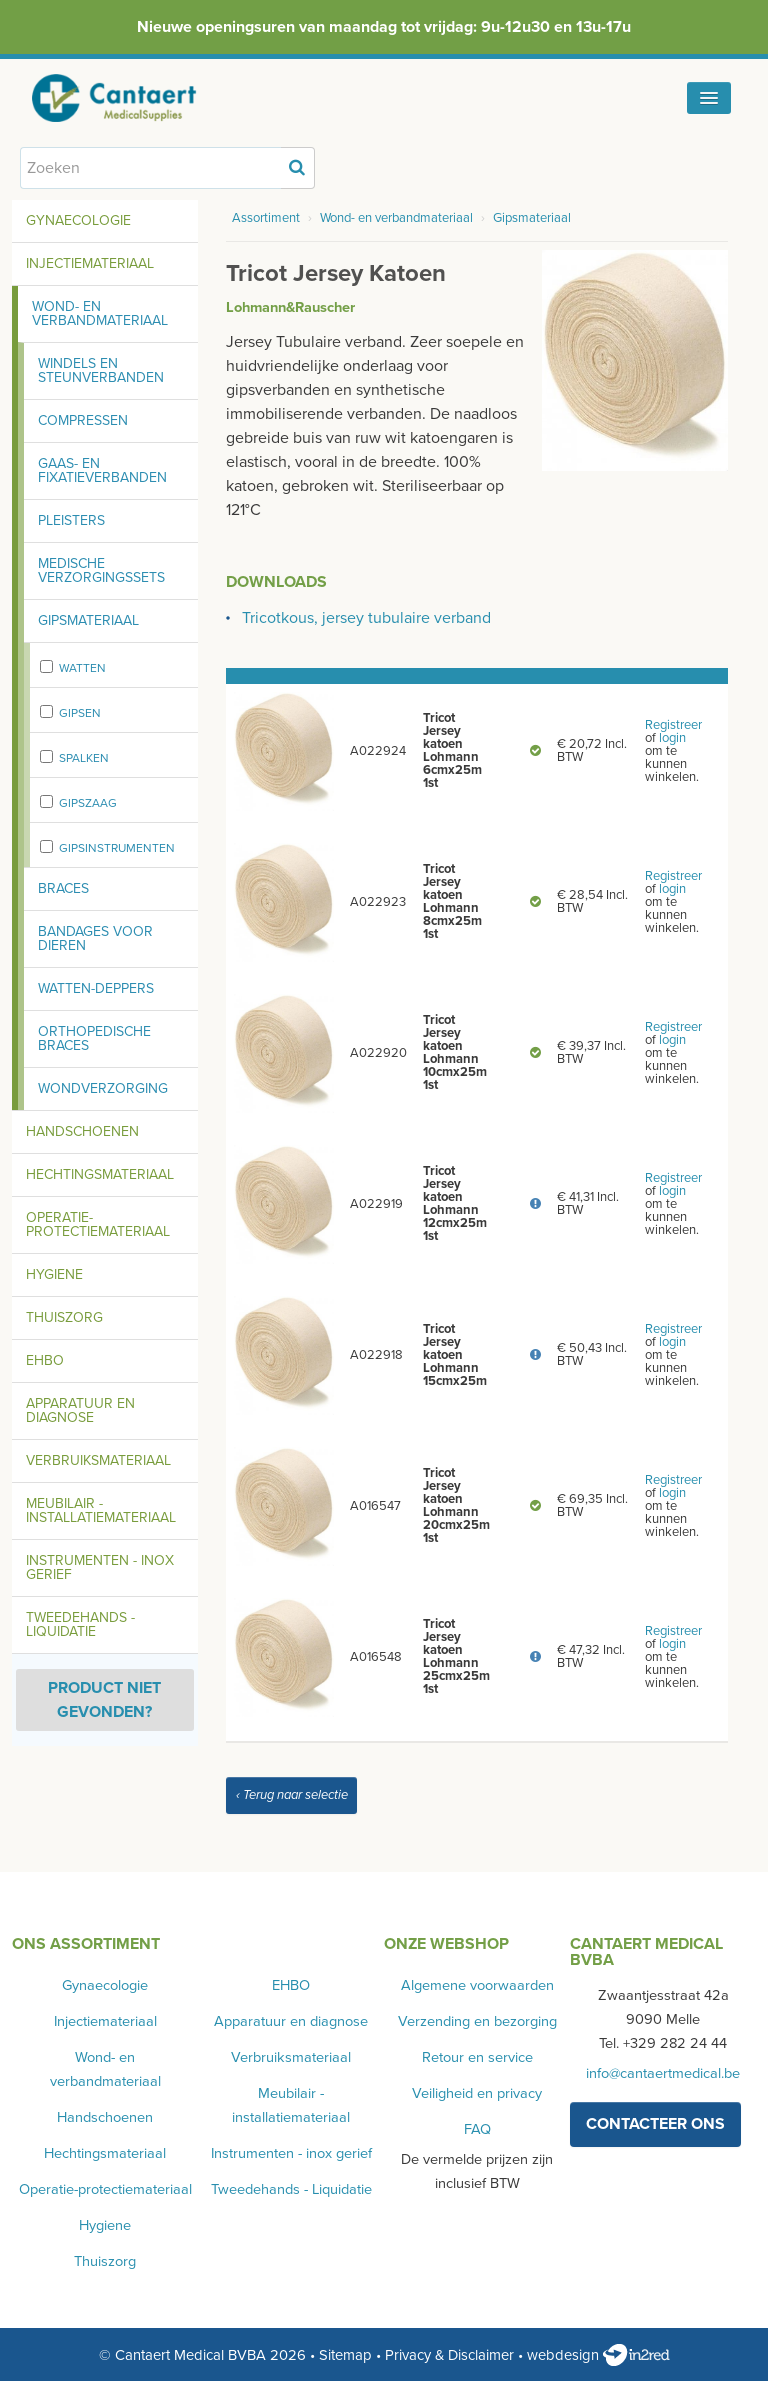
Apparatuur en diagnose (80, 1410)
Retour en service (477, 2057)
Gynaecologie (78, 220)
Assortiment (266, 218)
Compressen (83, 420)
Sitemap (345, 2355)
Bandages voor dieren (95, 938)
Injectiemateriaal (90, 263)
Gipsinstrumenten (117, 848)
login (672, 738)
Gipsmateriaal (88, 620)
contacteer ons (655, 2124)
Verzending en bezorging (477, 2021)
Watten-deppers (96, 988)
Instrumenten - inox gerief (100, 1567)
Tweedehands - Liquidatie (80, 1624)
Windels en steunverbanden (101, 370)
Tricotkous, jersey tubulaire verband (366, 618)
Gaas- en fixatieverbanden (102, 470)
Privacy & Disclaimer (449, 2355)
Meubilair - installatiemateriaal (101, 1510)
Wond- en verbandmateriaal (100, 313)
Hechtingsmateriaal (100, 1174)
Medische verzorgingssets (101, 570)
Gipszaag (88, 803)
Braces (63, 888)
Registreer (673, 725)
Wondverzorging (103, 1088)
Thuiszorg (64, 1317)
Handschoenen (82, 1131)
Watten (82, 668)
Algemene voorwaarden (477, 1985)
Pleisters (71, 520)
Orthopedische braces (94, 1038)
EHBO (45, 1360)
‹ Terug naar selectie (292, 1795)
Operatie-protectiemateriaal (98, 1224)
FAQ (477, 2129)
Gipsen (80, 713)
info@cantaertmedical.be (663, 2073)
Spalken (84, 758)
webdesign (598, 2355)
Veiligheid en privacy (477, 2093)
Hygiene (54, 1274)
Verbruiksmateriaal (98, 1460)
